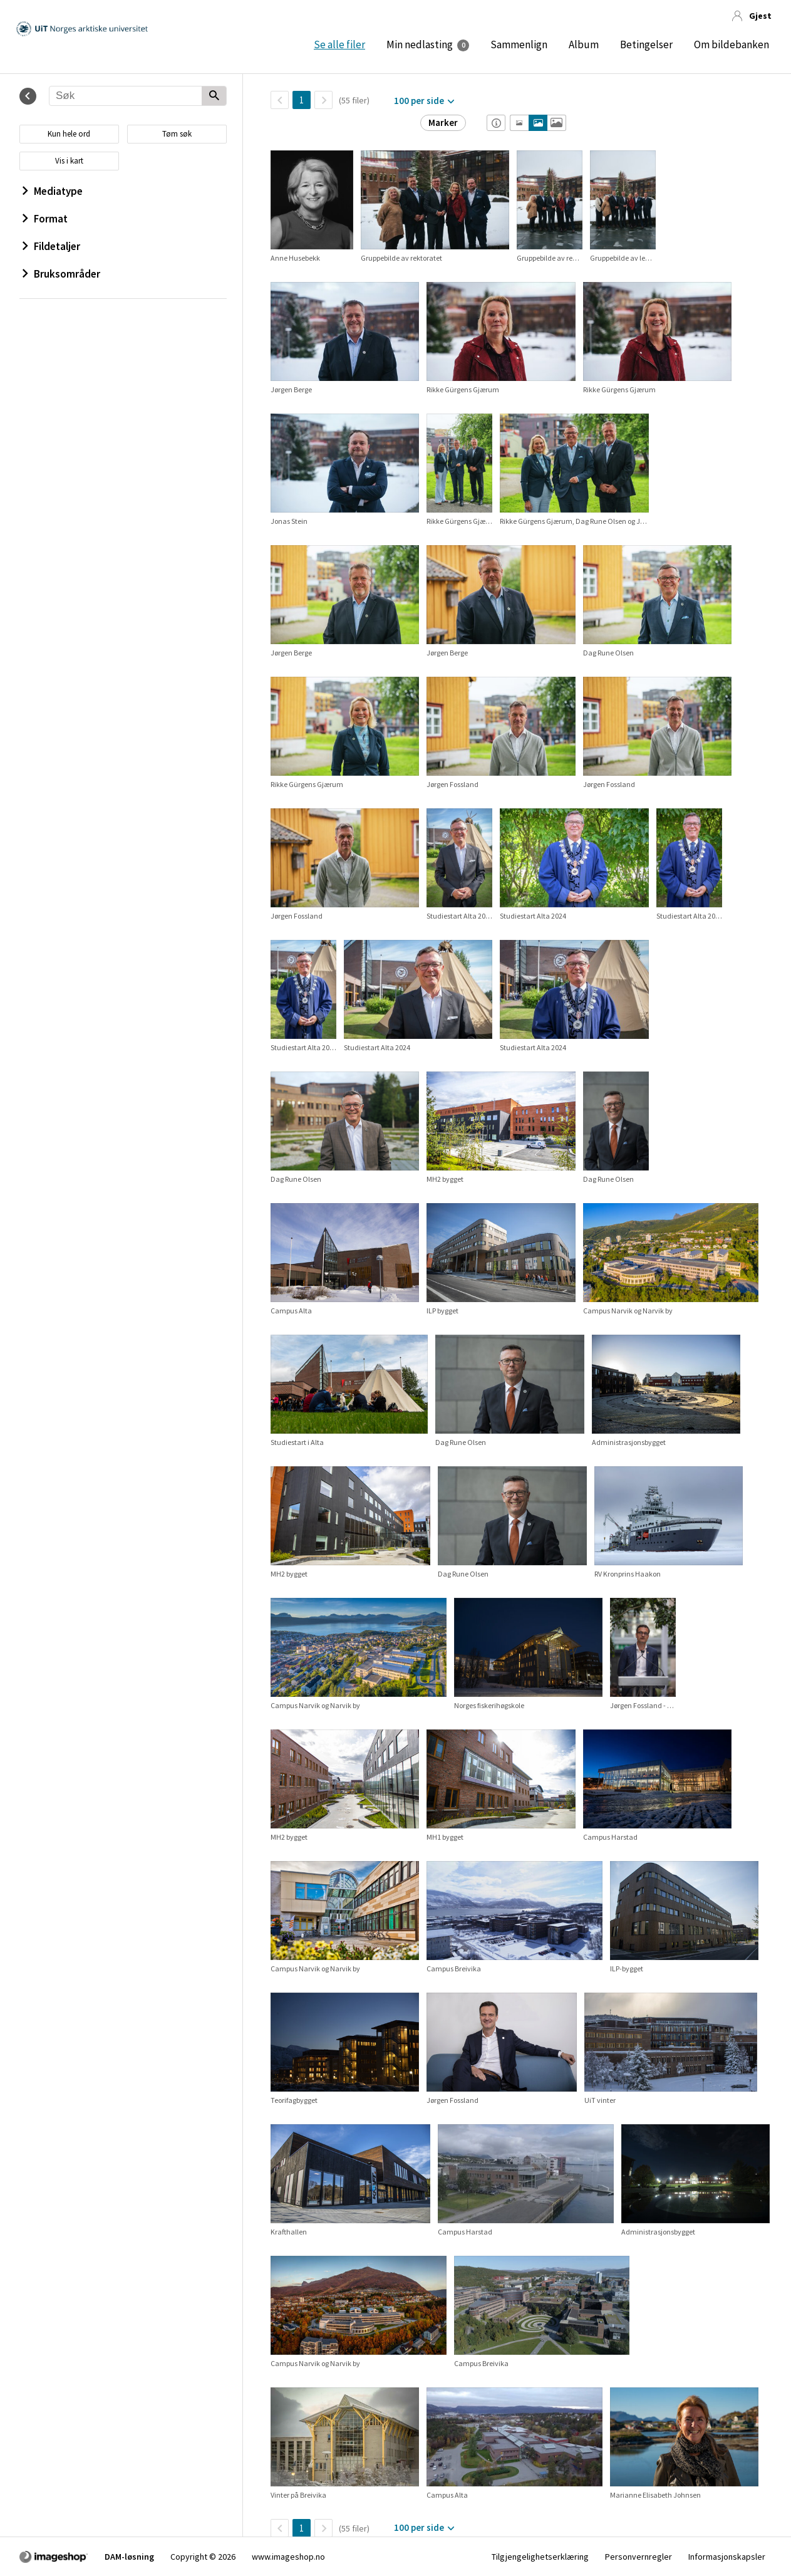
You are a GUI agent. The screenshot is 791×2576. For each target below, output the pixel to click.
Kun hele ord (69, 133)
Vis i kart (69, 160)
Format (45, 219)
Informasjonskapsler (726, 2556)
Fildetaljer (51, 246)
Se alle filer (339, 44)
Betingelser (646, 44)
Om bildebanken (731, 44)
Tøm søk (177, 133)
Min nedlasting (419, 44)
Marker (443, 122)
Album (584, 44)
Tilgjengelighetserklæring (540, 2556)
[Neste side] (323, 100)
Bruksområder (61, 274)
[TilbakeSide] (280, 100)
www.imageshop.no (288, 2556)
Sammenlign (518, 44)
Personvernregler (638, 2556)
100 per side (419, 101)
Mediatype (53, 191)
